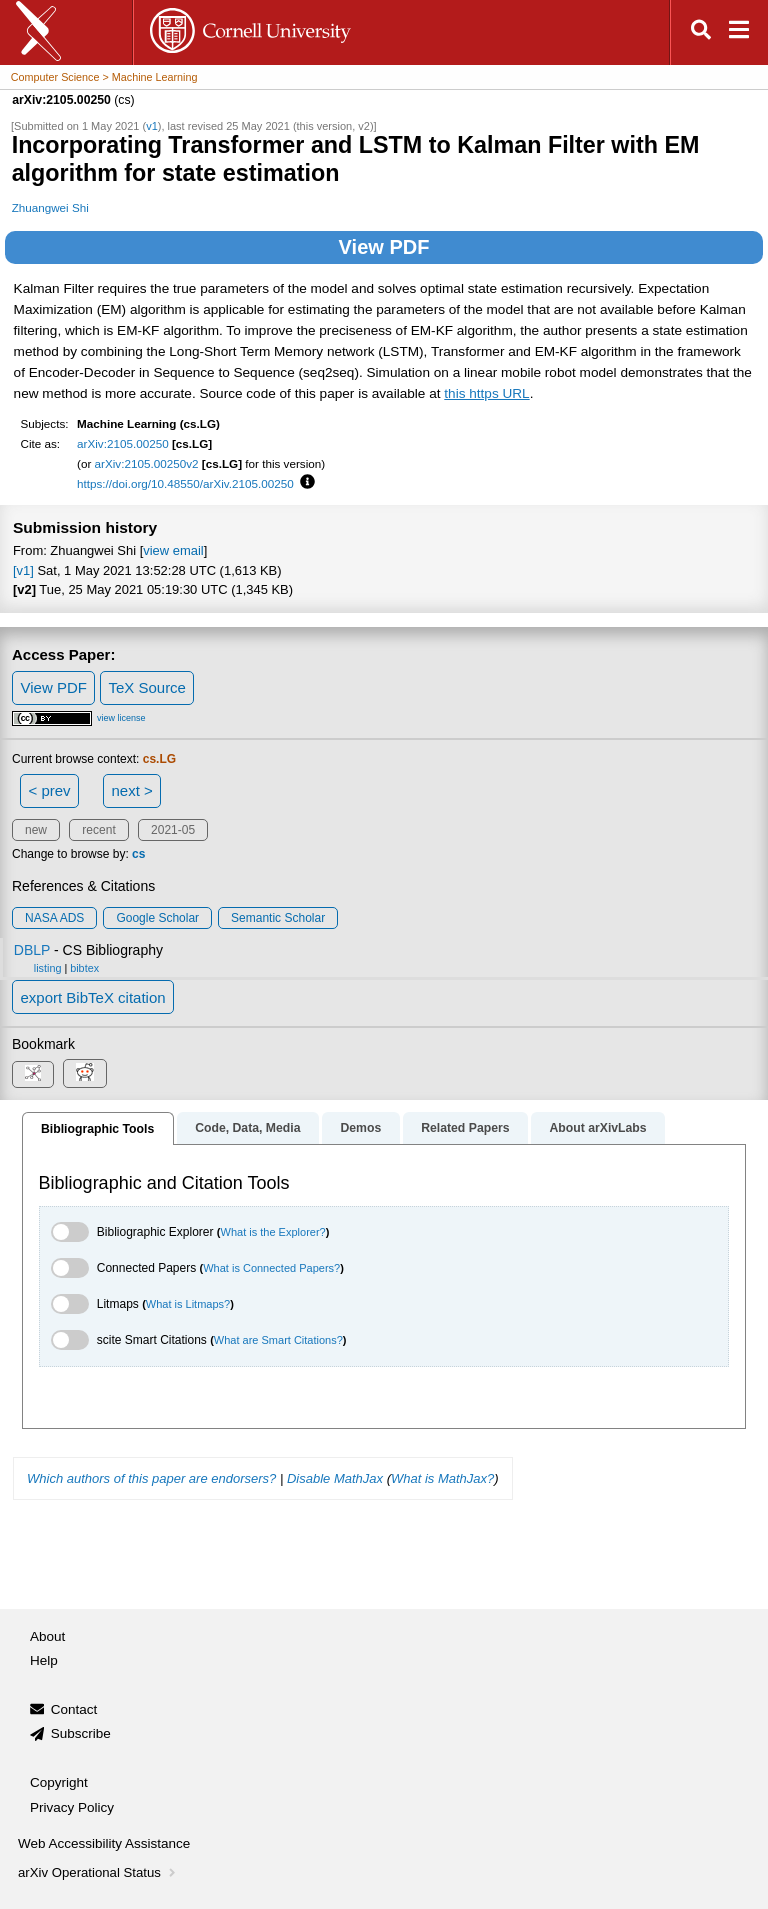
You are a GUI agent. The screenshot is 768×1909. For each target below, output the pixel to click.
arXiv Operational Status (98, 1872)
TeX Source (147, 687)
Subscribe (81, 1733)
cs (138, 854)
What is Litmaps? (188, 1304)
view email (173, 550)
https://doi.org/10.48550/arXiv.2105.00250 (185, 483)
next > (131, 790)
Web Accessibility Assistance (104, 1843)
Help (44, 1660)
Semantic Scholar (278, 918)
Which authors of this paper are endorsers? (151, 1478)
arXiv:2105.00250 (123, 443)
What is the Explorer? (273, 1232)
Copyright (59, 1782)
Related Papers (465, 1128)
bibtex (84, 968)
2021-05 (173, 830)
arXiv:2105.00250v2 (147, 463)
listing (48, 968)
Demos (360, 1128)
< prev (50, 790)
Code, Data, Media (247, 1128)
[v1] (23, 570)
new (36, 830)
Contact (74, 1709)
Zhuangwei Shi (50, 207)
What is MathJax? (442, 1478)
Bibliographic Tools (97, 1129)
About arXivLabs (597, 1128)
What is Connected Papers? (271, 1268)
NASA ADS (54, 918)
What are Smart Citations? (278, 1340)
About (47, 1636)
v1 (152, 126)
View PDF (384, 247)
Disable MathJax (335, 1478)
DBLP (32, 950)
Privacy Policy (72, 1807)
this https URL (486, 393)
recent (98, 830)
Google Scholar (157, 918)
